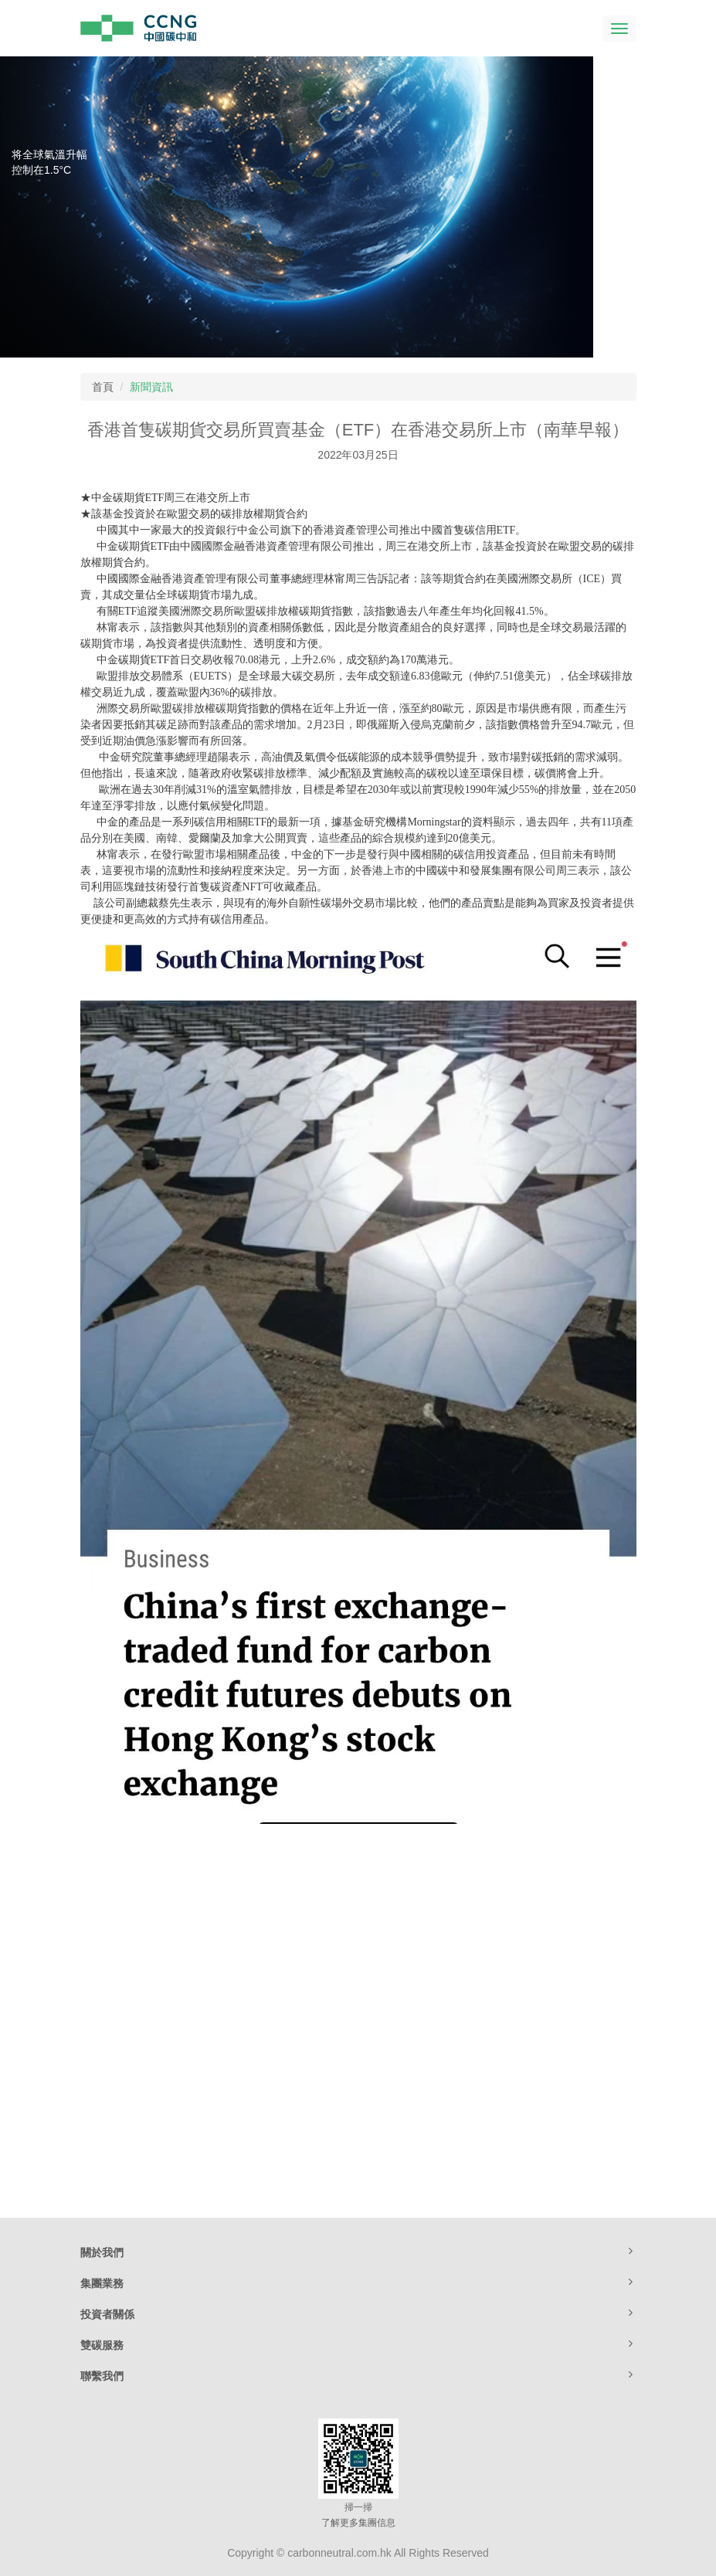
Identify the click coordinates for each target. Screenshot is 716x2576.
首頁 (103, 387)
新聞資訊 (151, 387)
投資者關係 (358, 2313)
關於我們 (358, 2252)
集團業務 (358, 2283)
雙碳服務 (358, 2344)
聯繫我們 (358, 2375)
